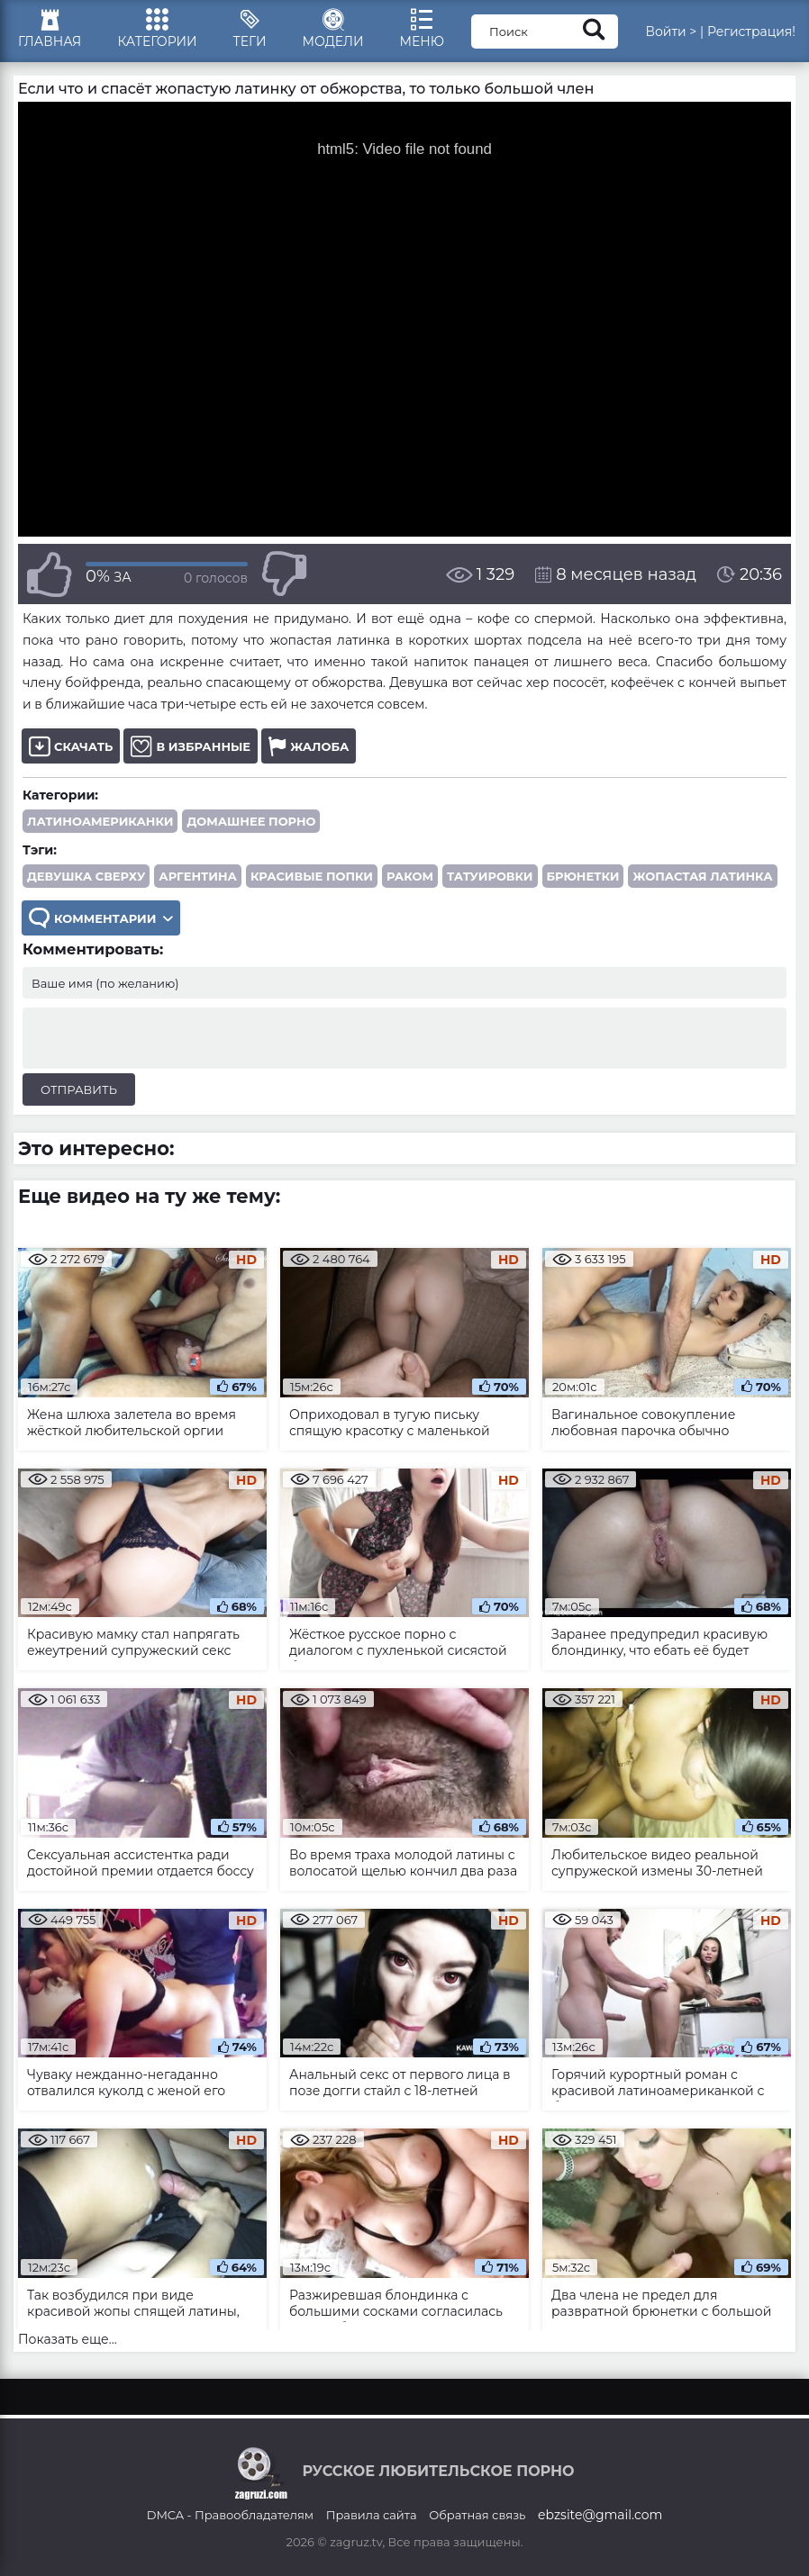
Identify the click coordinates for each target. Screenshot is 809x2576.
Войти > (670, 31)
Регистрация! (751, 31)
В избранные (190, 746)
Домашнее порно (250, 821)
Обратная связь (477, 2515)
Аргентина (198, 876)
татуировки (490, 876)
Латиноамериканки (100, 821)
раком (409, 876)
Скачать (71, 746)
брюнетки (583, 876)
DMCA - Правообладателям (230, 2515)
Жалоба (308, 746)
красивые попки (311, 876)
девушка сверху (86, 876)
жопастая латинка (702, 876)
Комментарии (101, 918)
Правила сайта (371, 2515)
